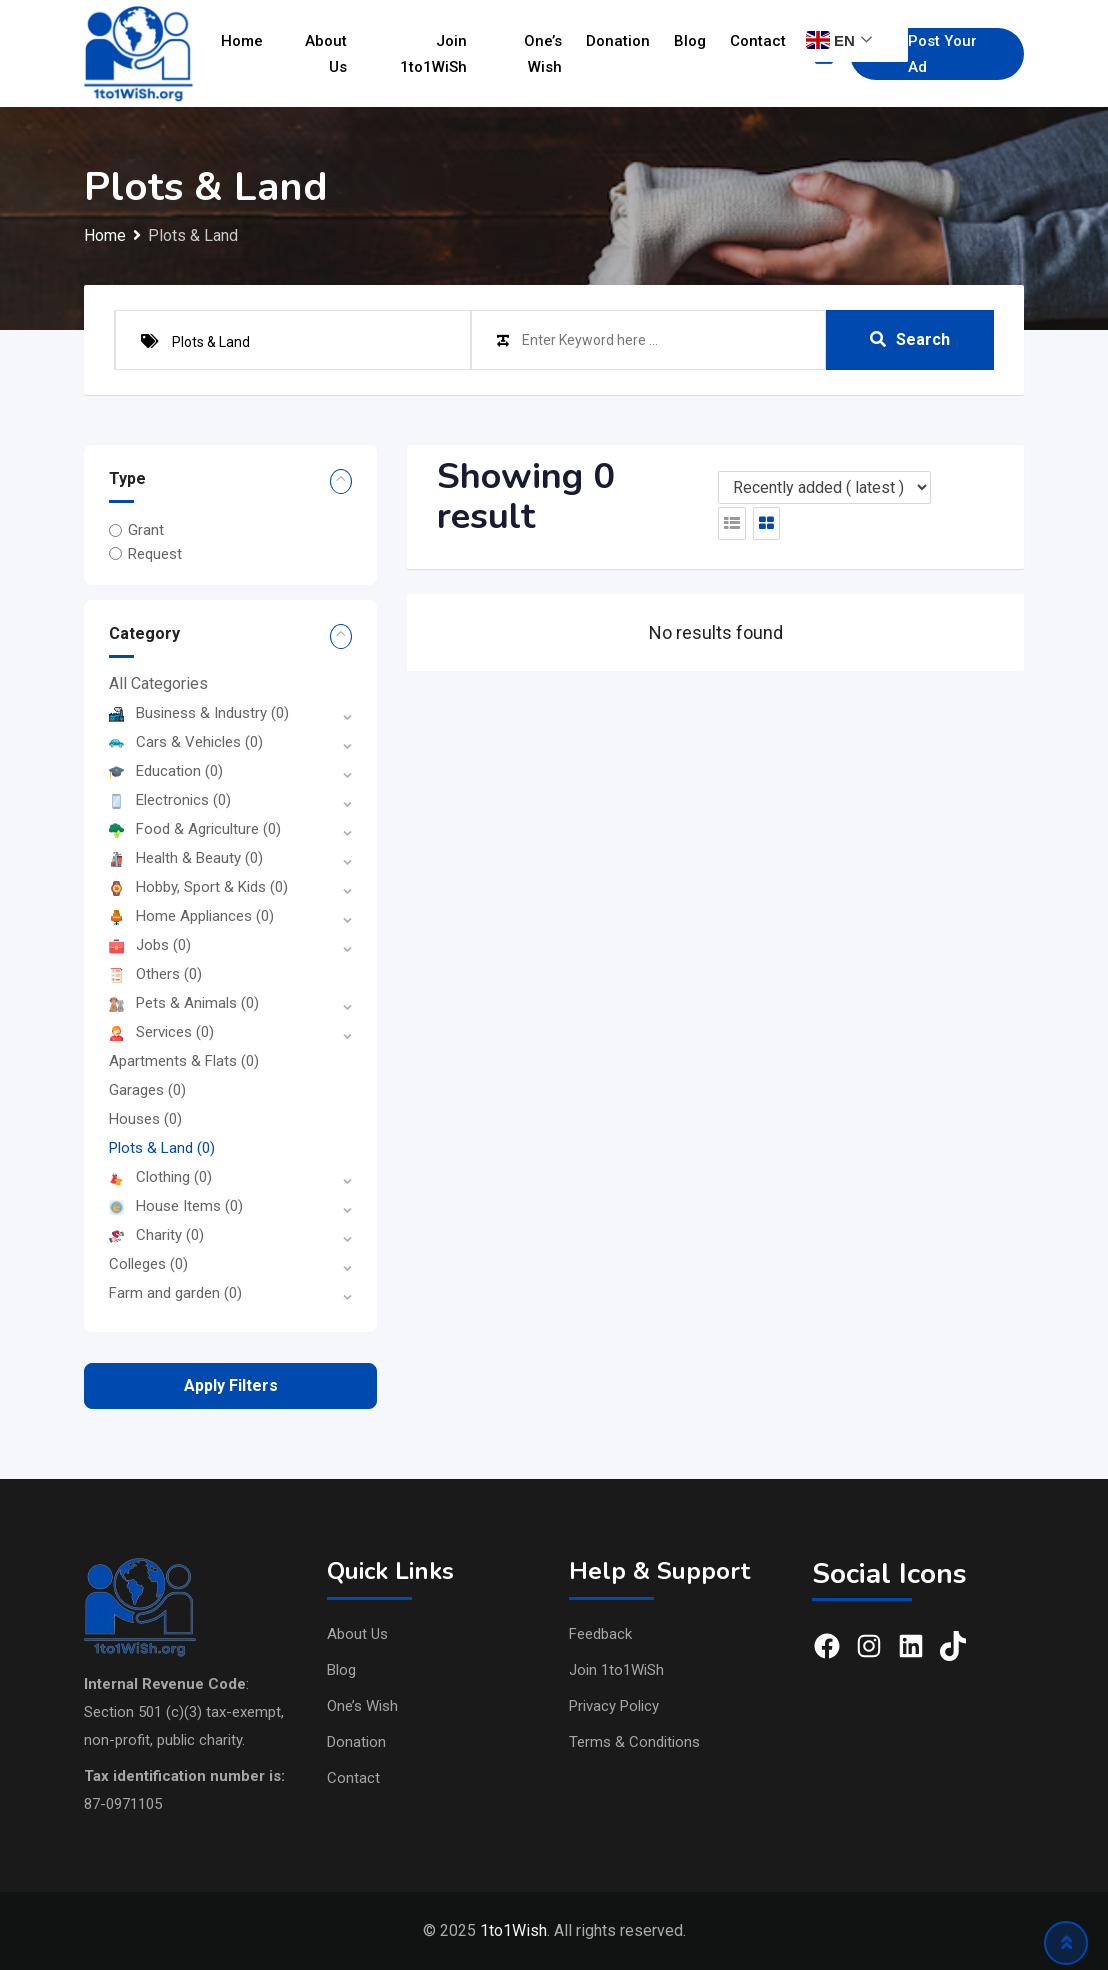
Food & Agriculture (195, 829)
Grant (146, 530)
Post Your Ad (928, 54)
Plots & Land (162, 1148)
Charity (156, 1235)
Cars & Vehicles (186, 742)
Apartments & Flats (184, 1061)
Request (155, 554)
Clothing (160, 1177)
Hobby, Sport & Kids (198, 887)
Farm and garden (175, 1293)
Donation (618, 41)
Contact (758, 41)
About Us (326, 54)
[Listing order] (824, 487)
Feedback (600, 1634)
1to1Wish (513, 1930)
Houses (145, 1119)
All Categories (158, 683)
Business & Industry (199, 713)
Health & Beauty (186, 858)
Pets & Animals (184, 1003)
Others (155, 974)
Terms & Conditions (634, 1742)
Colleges (148, 1264)
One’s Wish (543, 54)
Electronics (170, 800)
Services (161, 1032)
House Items (176, 1206)
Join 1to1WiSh (433, 54)
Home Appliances (191, 916)
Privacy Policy (614, 1706)
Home (242, 41)
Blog (690, 41)
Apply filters (231, 1385)
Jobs (150, 945)
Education (166, 771)
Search (910, 339)
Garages (147, 1090)
